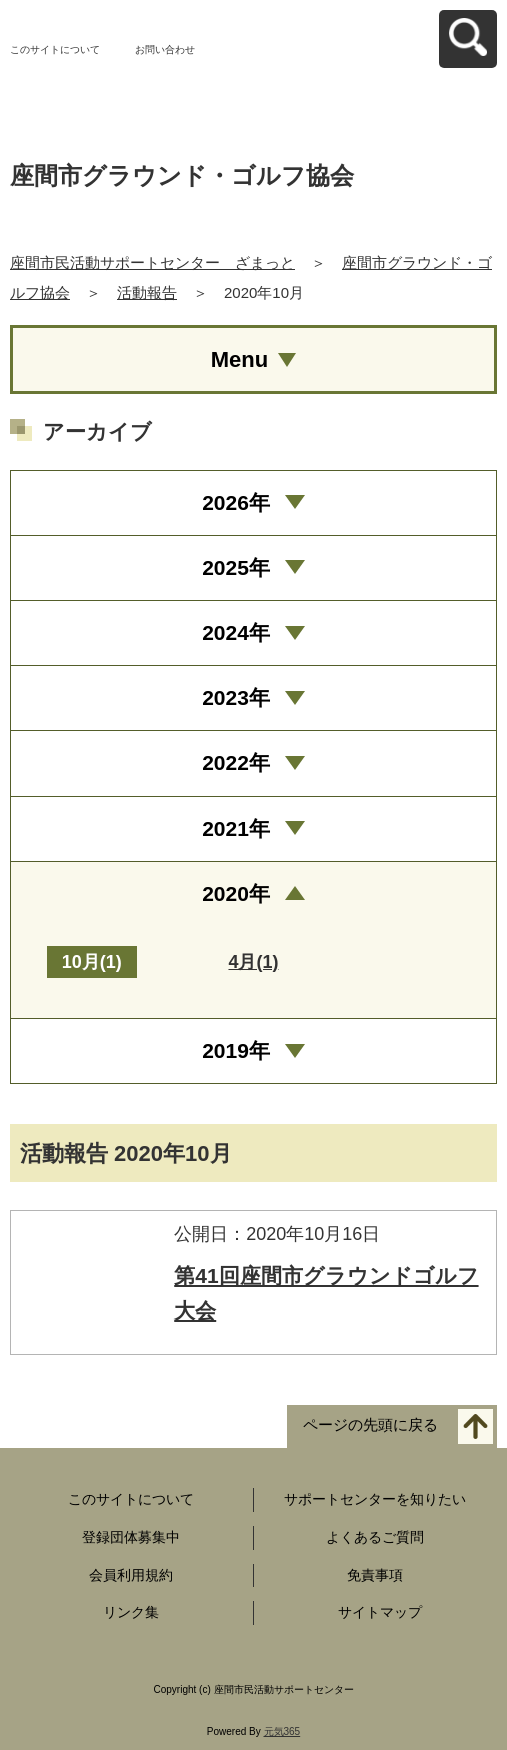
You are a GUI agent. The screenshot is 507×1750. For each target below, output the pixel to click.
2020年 (236, 893)
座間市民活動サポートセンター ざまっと (152, 262)
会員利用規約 (131, 1575)
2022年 (236, 762)
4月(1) (253, 962)
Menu (239, 359)
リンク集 (131, 1612)
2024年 (236, 632)
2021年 (236, 828)
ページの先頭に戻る (370, 1424)
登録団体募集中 (131, 1537)
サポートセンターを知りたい (375, 1499)
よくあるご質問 (375, 1537)
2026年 (236, 502)
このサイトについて (55, 49)
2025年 (236, 567)
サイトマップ (380, 1612)
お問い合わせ (165, 49)
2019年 (236, 1050)
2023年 (236, 697)
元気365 (282, 1731)
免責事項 (375, 1575)
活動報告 (147, 292)
